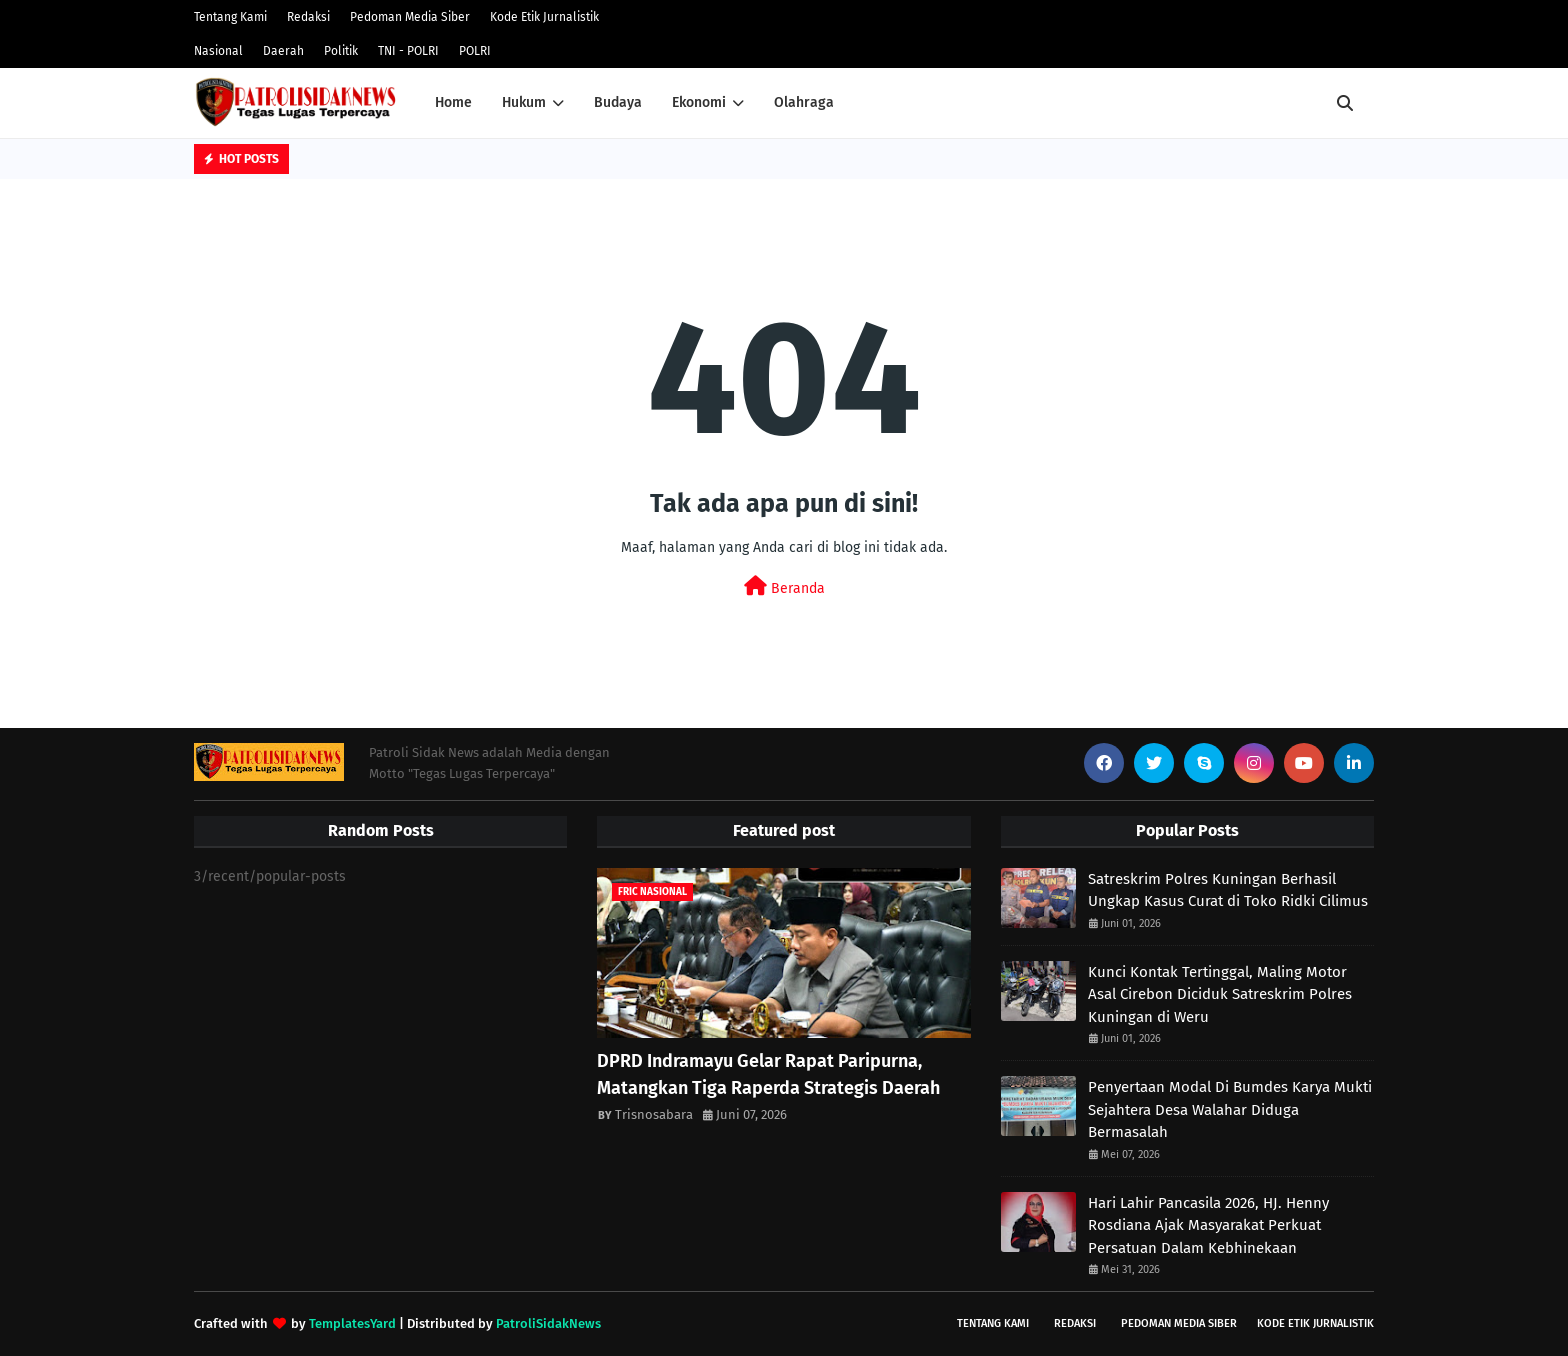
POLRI (475, 51)
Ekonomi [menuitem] (699, 102)
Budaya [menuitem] (618, 102)
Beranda (784, 586)
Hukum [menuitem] (524, 102)
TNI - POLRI (408, 51)
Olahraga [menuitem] (804, 102)
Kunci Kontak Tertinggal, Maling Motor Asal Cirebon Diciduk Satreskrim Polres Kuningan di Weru (1220, 994)
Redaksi (308, 17)
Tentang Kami (230, 17)
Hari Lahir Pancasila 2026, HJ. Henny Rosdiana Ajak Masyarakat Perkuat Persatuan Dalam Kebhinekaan (1208, 1225)
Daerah (283, 51)
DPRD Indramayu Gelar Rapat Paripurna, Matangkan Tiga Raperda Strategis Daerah (768, 1074)
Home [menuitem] (453, 102)
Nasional (218, 51)
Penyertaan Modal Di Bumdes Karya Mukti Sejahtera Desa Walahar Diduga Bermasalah (1230, 1109)
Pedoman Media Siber (410, 17)
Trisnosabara (654, 1114)
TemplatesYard (352, 1323)
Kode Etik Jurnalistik (544, 17)
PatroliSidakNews (548, 1323)
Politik (341, 51)
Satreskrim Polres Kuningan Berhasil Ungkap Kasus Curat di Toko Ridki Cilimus (1228, 890)
